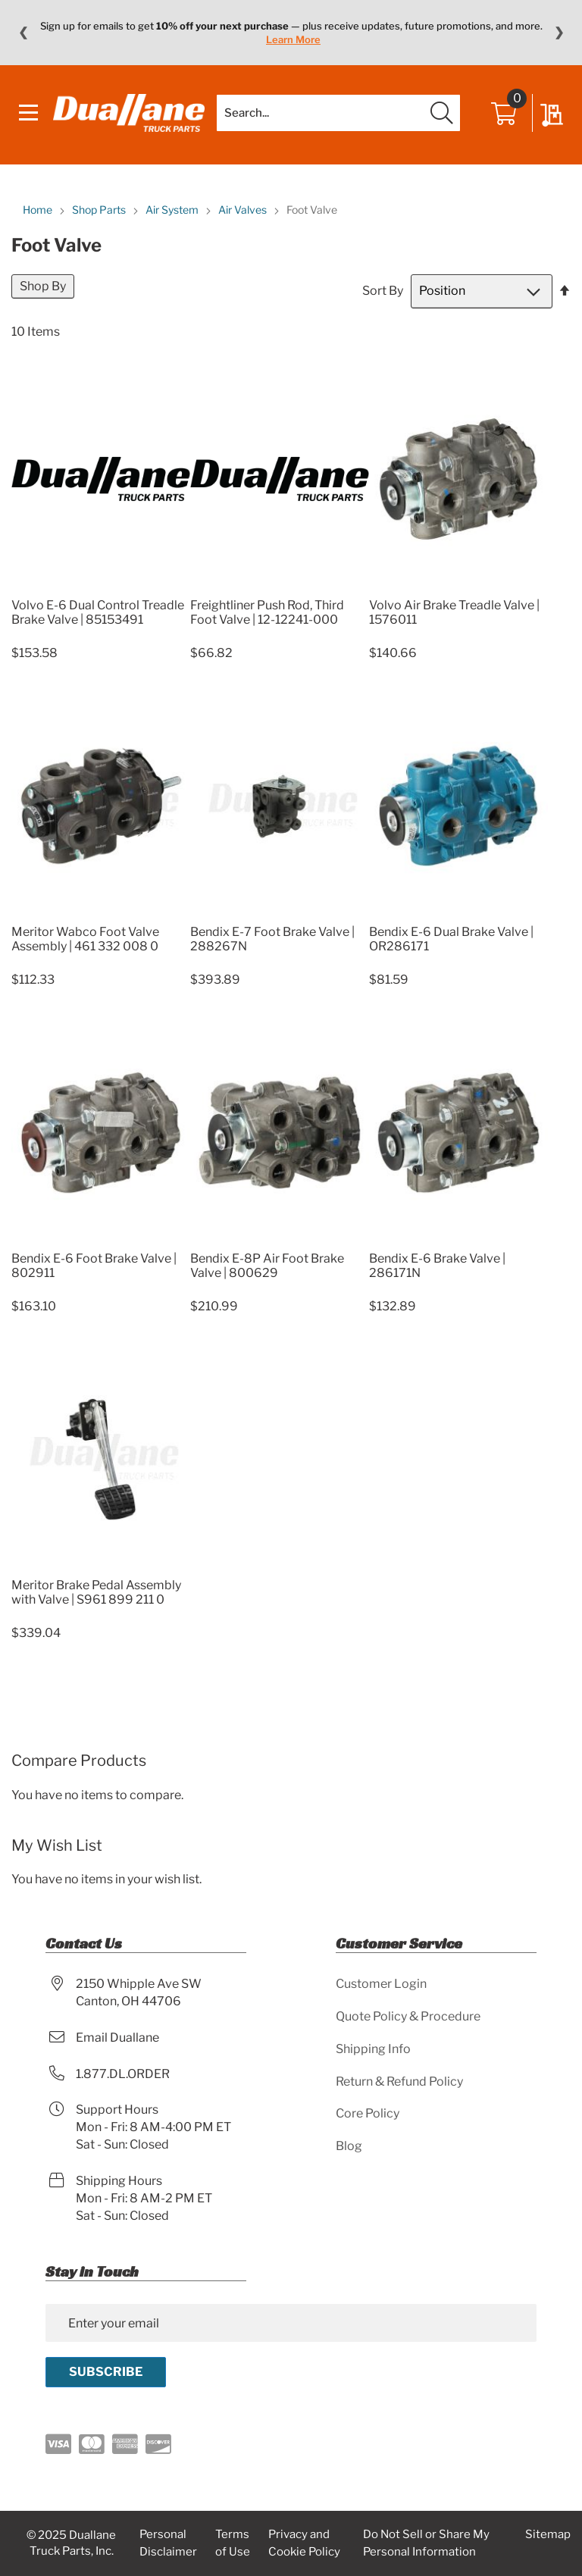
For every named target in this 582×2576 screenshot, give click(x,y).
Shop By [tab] (43, 286)
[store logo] (129, 113)
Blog (349, 2146)
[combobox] (338, 113)
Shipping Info (373, 2049)
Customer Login (381, 1984)
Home (39, 209)
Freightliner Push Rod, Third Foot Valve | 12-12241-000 (267, 612)
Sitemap (548, 2534)
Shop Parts (100, 209)
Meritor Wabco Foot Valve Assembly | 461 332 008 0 (85, 939)
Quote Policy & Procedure (408, 2016)
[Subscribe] (105, 2372)
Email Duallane (117, 2037)
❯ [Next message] (559, 33)
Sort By (382, 290)
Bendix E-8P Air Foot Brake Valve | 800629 (267, 1265)
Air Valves (243, 209)
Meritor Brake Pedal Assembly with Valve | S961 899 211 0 (96, 1592)
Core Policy (367, 2113)
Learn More (293, 39)
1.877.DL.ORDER (123, 2074)
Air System (173, 209)
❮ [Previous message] (23, 33)
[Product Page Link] (100, 587)
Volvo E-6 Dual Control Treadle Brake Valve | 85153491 (97, 612)
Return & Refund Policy (399, 2081)
